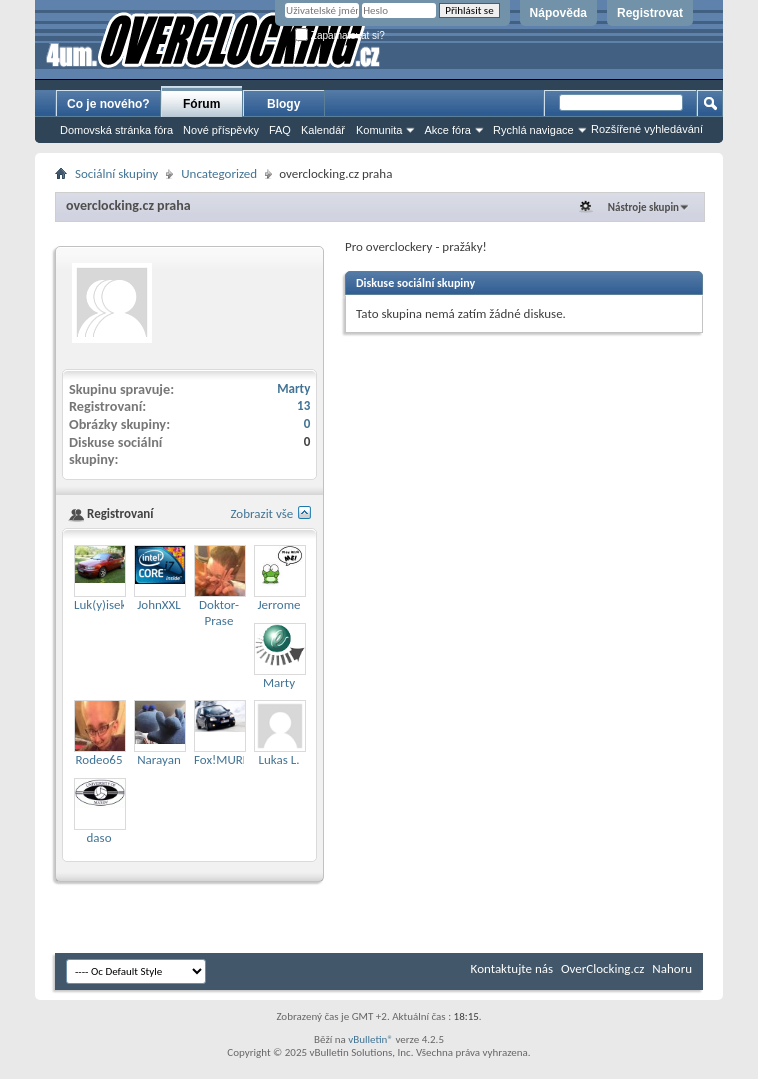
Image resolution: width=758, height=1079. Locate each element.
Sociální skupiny (116, 173)
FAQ (280, 130)
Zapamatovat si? (340, 35)
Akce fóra (447, 130)
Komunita (379, 130)
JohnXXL (159, 604)
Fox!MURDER (229, 759)
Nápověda (558, 13)
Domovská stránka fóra (116, 130)
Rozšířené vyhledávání (647, 129)
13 (303, 405)
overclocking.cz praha (128, 205)
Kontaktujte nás (512, 968)
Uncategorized (219, 173)
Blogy (283, 104)
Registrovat (650, 13)
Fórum (201, 104)
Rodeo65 (99, 759)
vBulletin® (370, 1039)
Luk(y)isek (100, 604)
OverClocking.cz (602, 968)
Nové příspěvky (221, 130)
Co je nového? (108, 104)
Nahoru (672, 968)
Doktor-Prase (219, 612)
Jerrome (278, 604)
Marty (293, 388)
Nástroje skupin (643, 207)
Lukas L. (279, 759)
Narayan (159, 759)
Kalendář (323, 130)
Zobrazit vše (261, 513)
